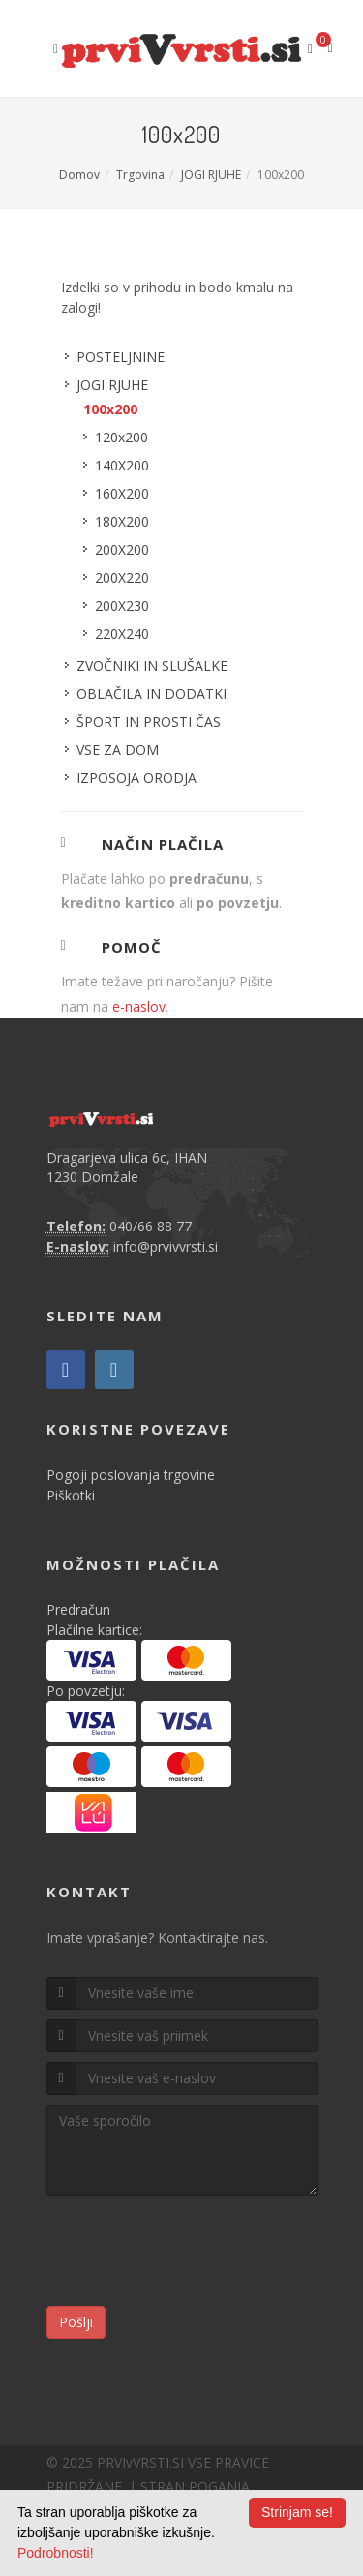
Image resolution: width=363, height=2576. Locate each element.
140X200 (122, 465)
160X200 (122, 493)
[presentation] (193, 2253)
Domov (79, 175)
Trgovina (140, 175)
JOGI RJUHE (211, 175)
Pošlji (76, 2322)
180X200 (122, 521)
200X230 (122, 605)
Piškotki (70, 1495)
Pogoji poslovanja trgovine (130, 1475)
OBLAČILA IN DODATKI (151, 693)
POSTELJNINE (120, 357)
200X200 (122, 549)
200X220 (122, 577)
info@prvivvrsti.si (165, 1246)
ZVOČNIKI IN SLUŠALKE (151, 665)
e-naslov (139, 1006)
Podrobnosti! (55, 2553)
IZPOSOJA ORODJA (136, 778)
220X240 (122, 633)
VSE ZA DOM (117, 750)
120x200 (121, 437)
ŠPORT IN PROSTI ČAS (148, 721)
